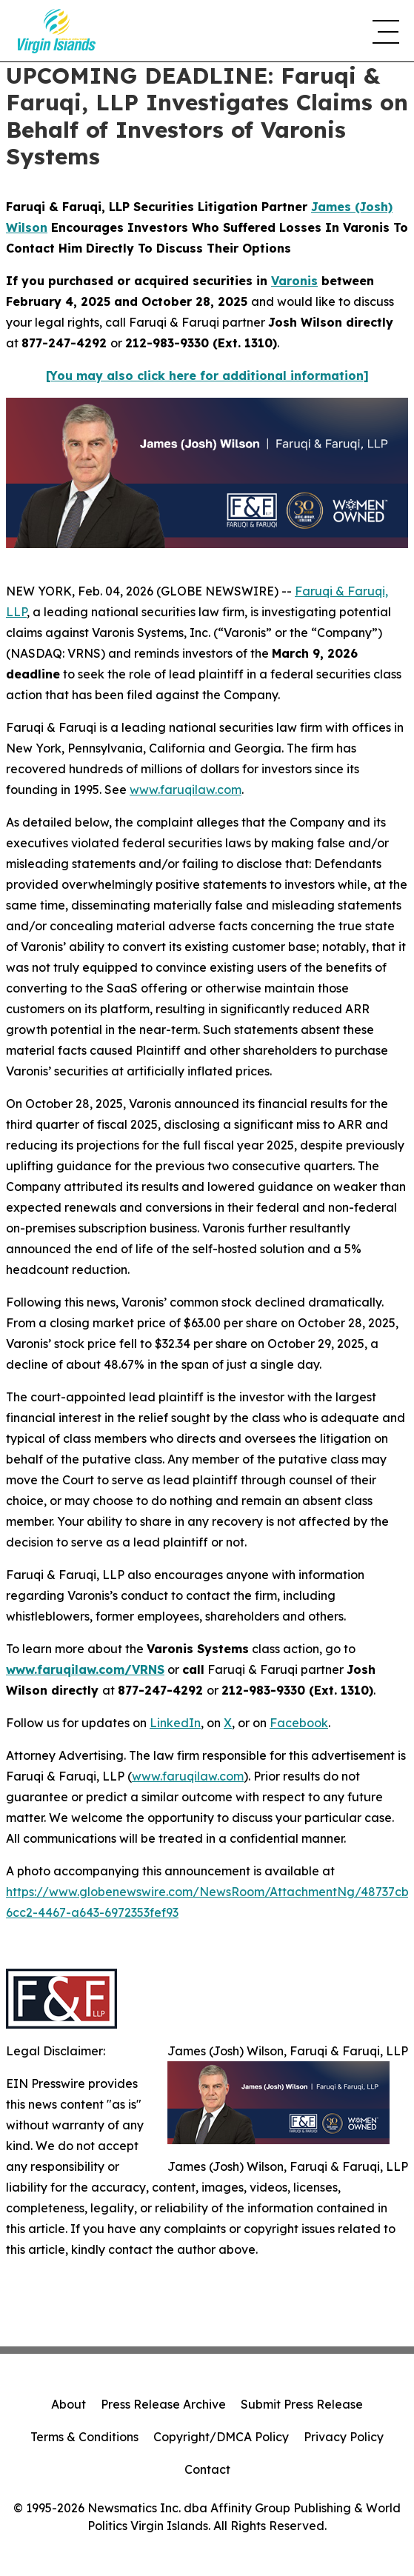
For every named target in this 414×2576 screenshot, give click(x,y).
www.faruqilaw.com (185, 789)
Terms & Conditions (84, 2436)
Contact (207, 2469)
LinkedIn (175, 1722)
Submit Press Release (302, 2404)
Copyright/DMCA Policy (221, 2436)
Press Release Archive (163, 2404)
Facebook (299, 1722)
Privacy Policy (344, 2436)
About (68, 2404)
